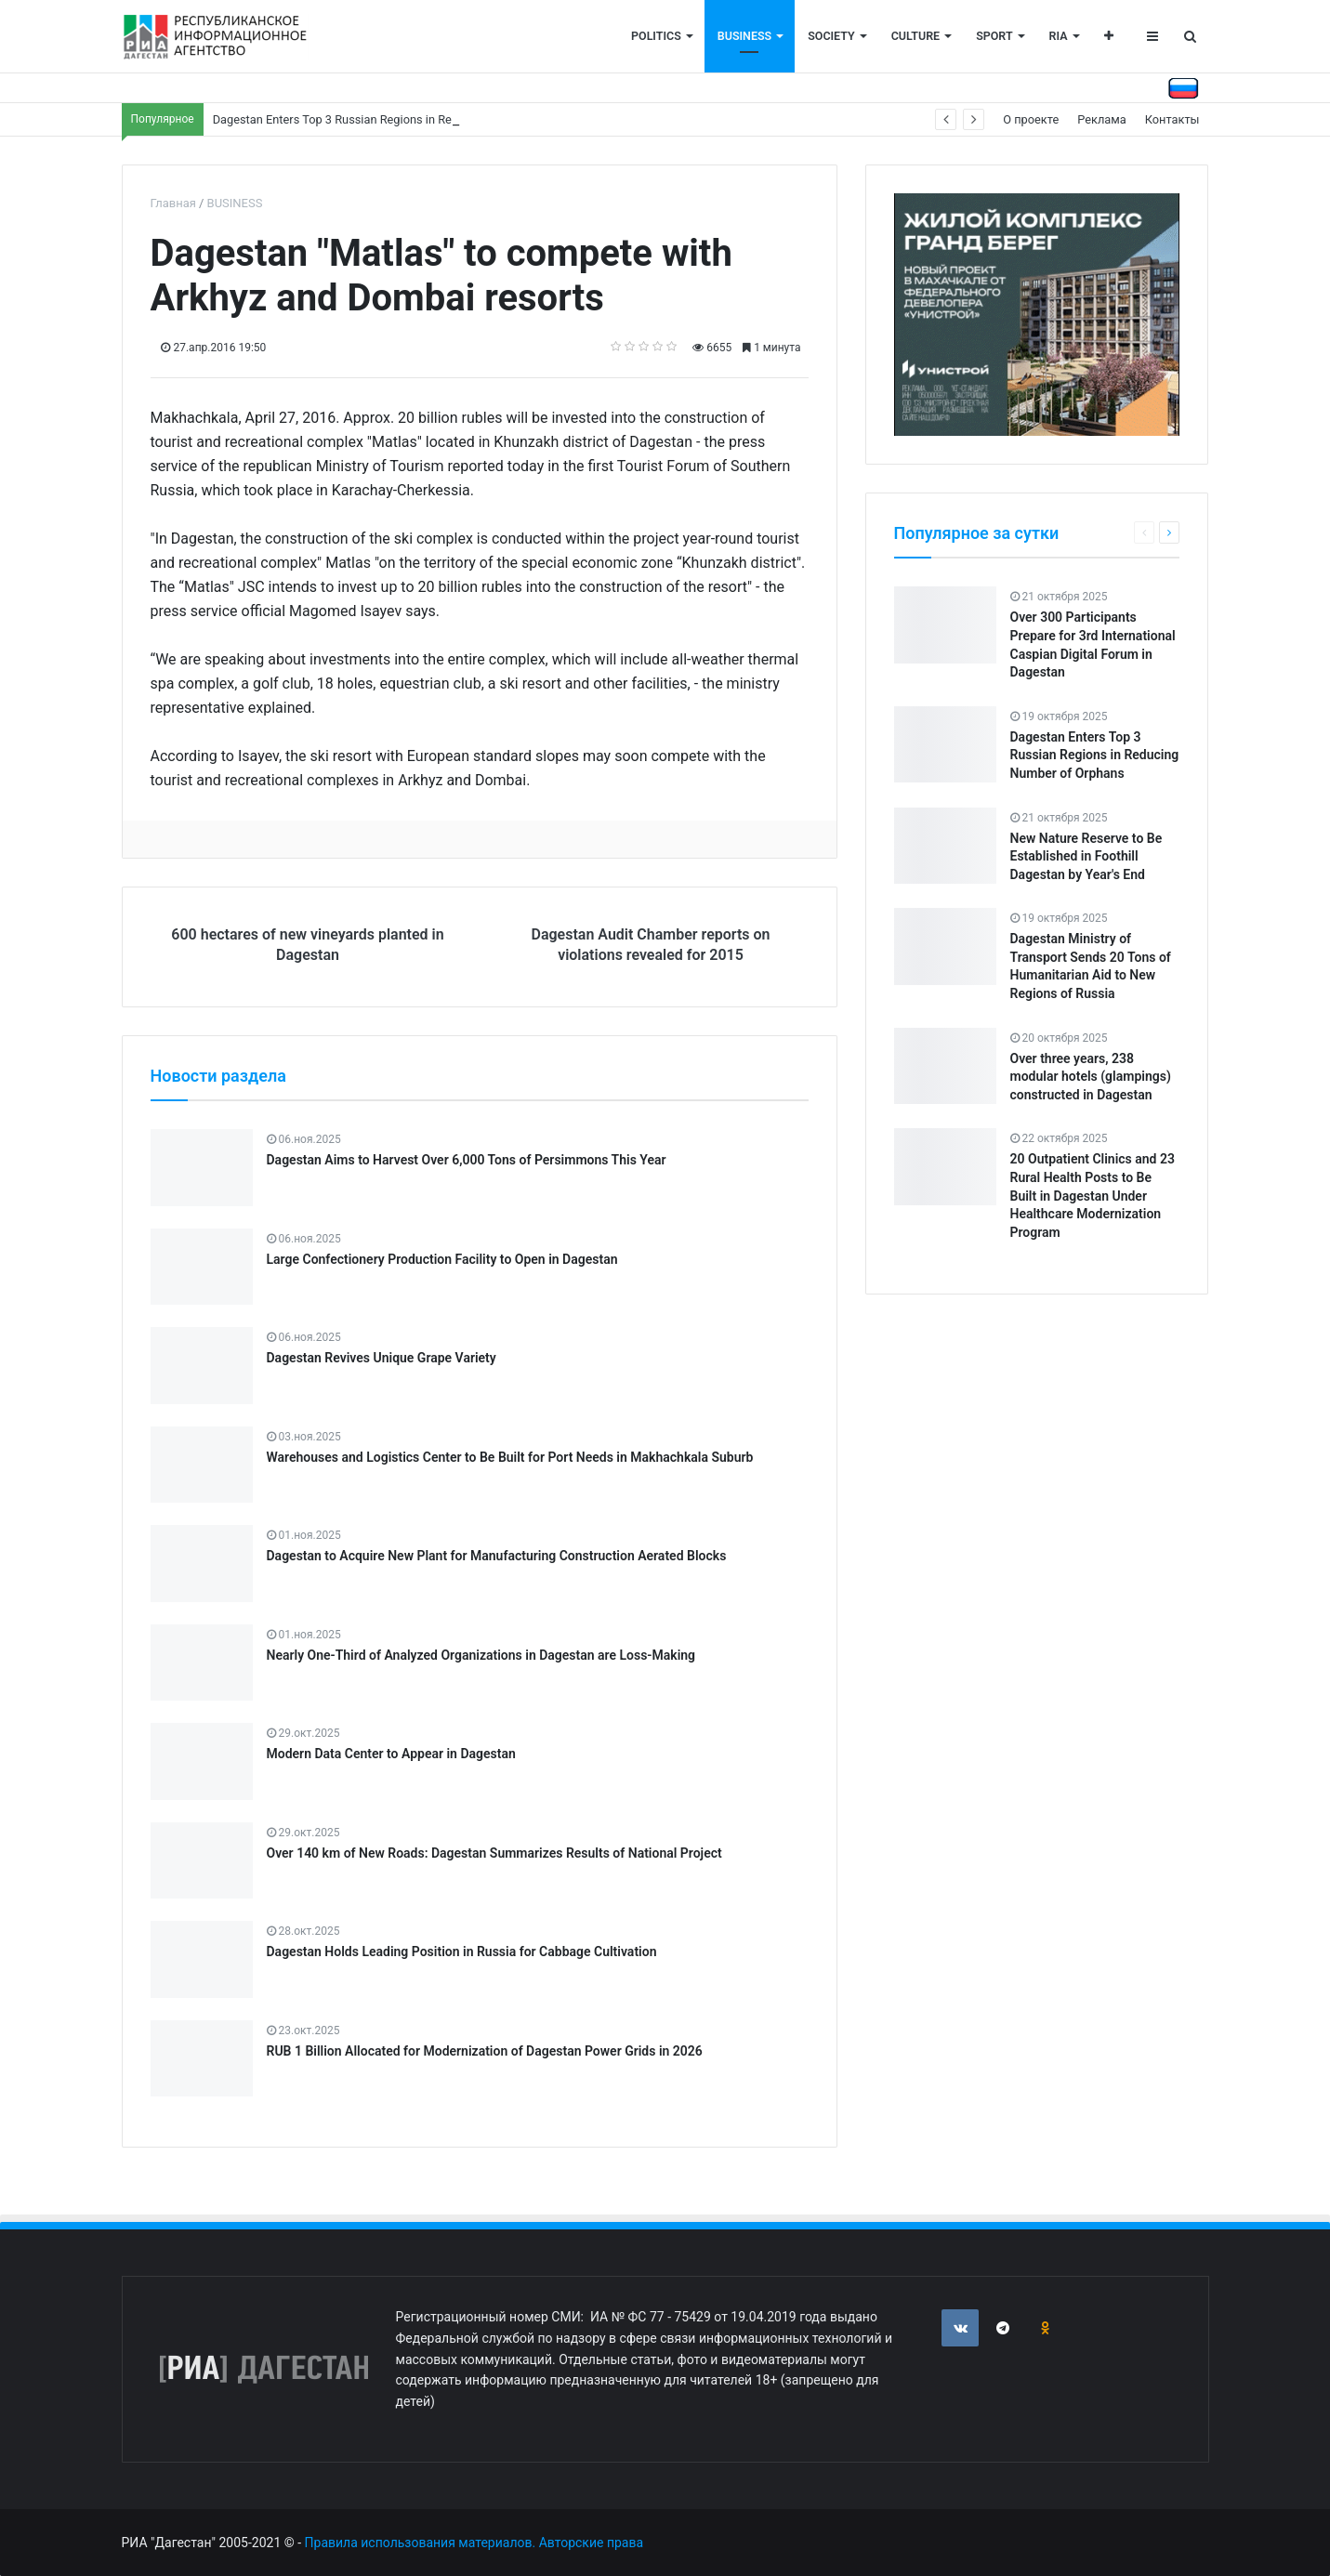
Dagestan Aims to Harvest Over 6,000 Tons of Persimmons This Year (466, 1159)
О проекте (1031, 119)
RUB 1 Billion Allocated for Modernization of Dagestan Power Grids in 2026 (485, 2051)
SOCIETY (831, 36)
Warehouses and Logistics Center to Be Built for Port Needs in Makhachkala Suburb (510, 1457)
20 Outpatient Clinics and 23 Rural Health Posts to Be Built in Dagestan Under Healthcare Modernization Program (1092, 1195)
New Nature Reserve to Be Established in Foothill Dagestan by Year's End (1086, 856)
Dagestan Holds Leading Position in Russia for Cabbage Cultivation (462, 1951)
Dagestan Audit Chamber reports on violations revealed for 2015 (650, 945)
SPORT (994, 36)
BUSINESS (744, 36)
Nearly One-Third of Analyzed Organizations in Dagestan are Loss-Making (481, 1655)
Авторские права (591, 2542)
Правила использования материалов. (420, 2542)
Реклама (1101, 119)
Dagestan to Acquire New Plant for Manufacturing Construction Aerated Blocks (497, 1555)
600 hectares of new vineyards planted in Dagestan (307, 945)
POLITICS (656, 36)
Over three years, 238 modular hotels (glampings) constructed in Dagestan (1090, 1076)
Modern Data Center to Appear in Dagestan (391, 1753)
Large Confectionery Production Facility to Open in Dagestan (442, 1259)
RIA (1058, 36)
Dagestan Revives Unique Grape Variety (381, 1357)
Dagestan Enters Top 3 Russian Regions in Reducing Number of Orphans (403, 119)
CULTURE (915, 36)
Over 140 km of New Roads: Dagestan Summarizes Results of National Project (494, 1853)
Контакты (1172, 119)
